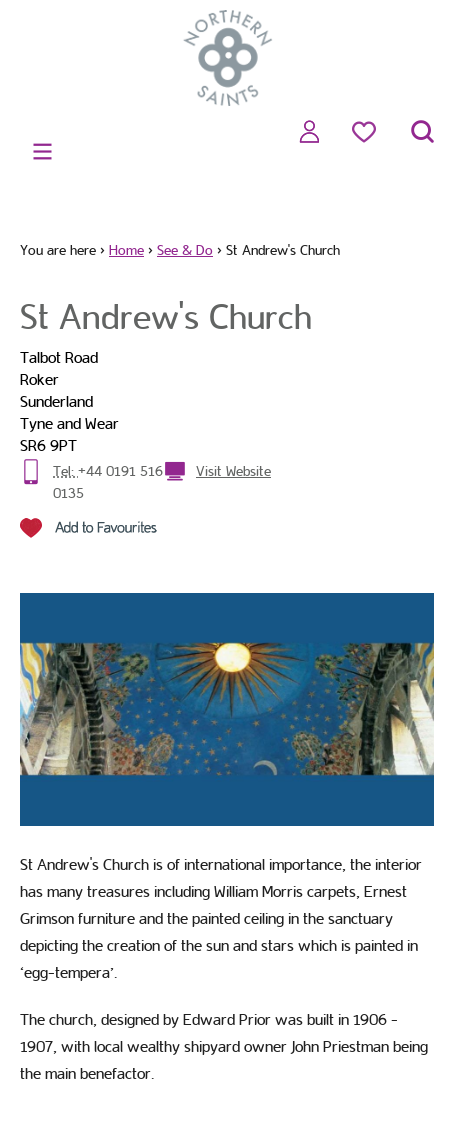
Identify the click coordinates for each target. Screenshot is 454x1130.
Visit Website (233, 471)
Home (126, 250)
